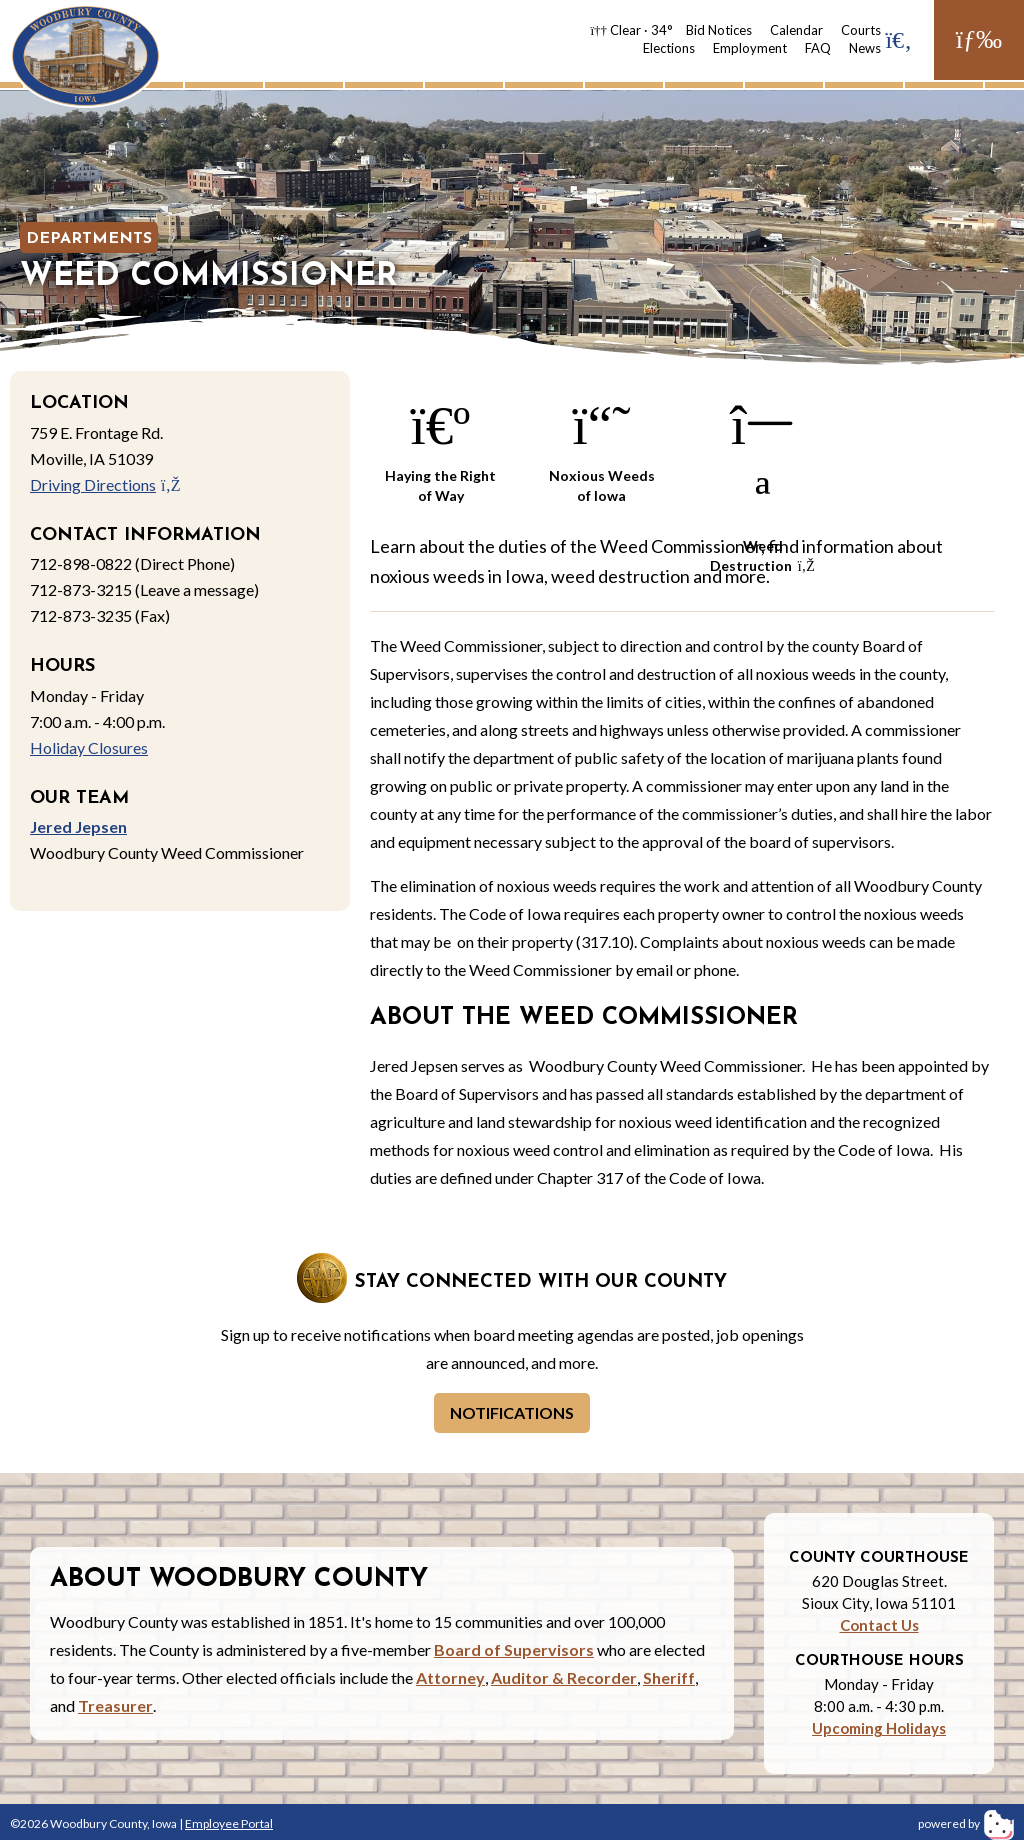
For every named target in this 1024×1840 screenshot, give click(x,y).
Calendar (796, 30)
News (865, 48)
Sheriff (669, 1677)
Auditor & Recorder (564, 1677)
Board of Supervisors (514, 1649)
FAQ (818, 48)
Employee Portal (229, 1823)
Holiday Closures (89, 747)
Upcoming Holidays (879, 1728)
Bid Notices (719, 30)
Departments (89, 239)
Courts (861, 30)
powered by (966, 1823)
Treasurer (115, 1705)
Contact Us (879, 1625)
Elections (669, 48)
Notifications (512, 1412)
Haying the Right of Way (440, 447)
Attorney (450, 1677)
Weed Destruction (762, 451)
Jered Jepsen (78, 826)
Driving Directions (105, 484)
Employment (750, 48)
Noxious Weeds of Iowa (602, 447)
